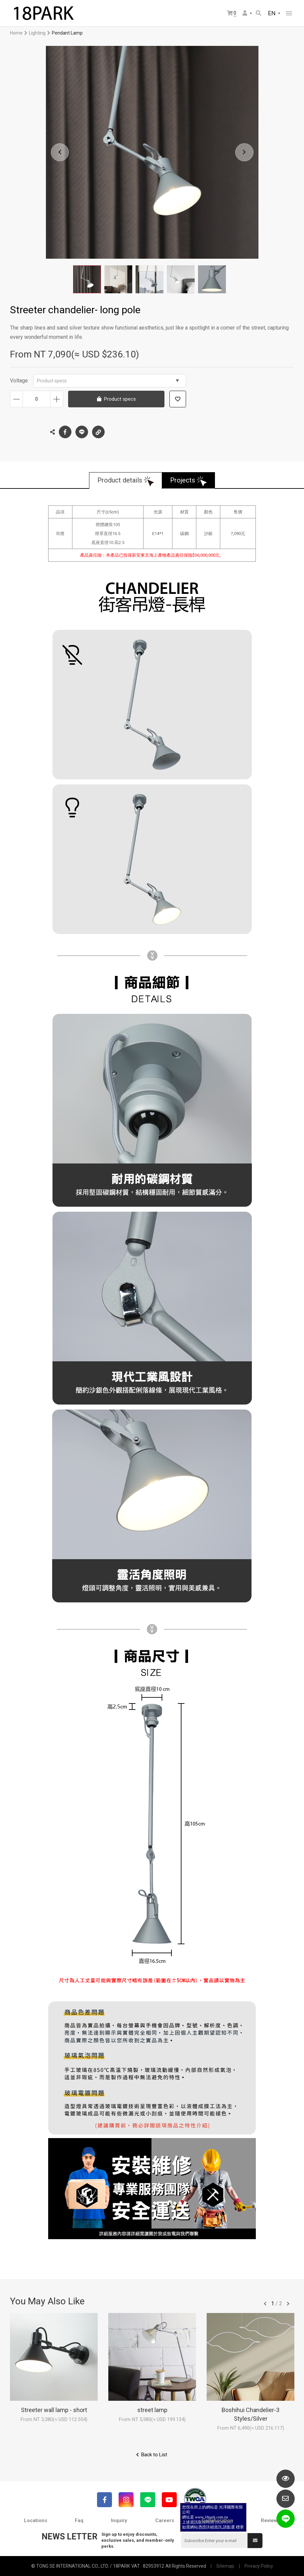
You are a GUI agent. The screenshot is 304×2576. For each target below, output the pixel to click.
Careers (164, 2520)
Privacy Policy (259, 2566)
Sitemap (225, 2566)
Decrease (16, 399)
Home (16, 33)
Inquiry (119, 2520)
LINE (81, 432)
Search (258, 13)
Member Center (245, 13)
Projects (182, 480)
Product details (119, 480)
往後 (288, 2303)
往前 (265, 2303)
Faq (79, 2520)
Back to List (154, 2455)
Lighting (37, 33)
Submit (255, 2540)
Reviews (270, 2520)
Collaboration (217, 2520)
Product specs (108, 380)
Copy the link (98, 430)
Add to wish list (177, 399)
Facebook (65, 432)
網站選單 (289, 13)
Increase (56, 399)
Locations (35, 2520)
